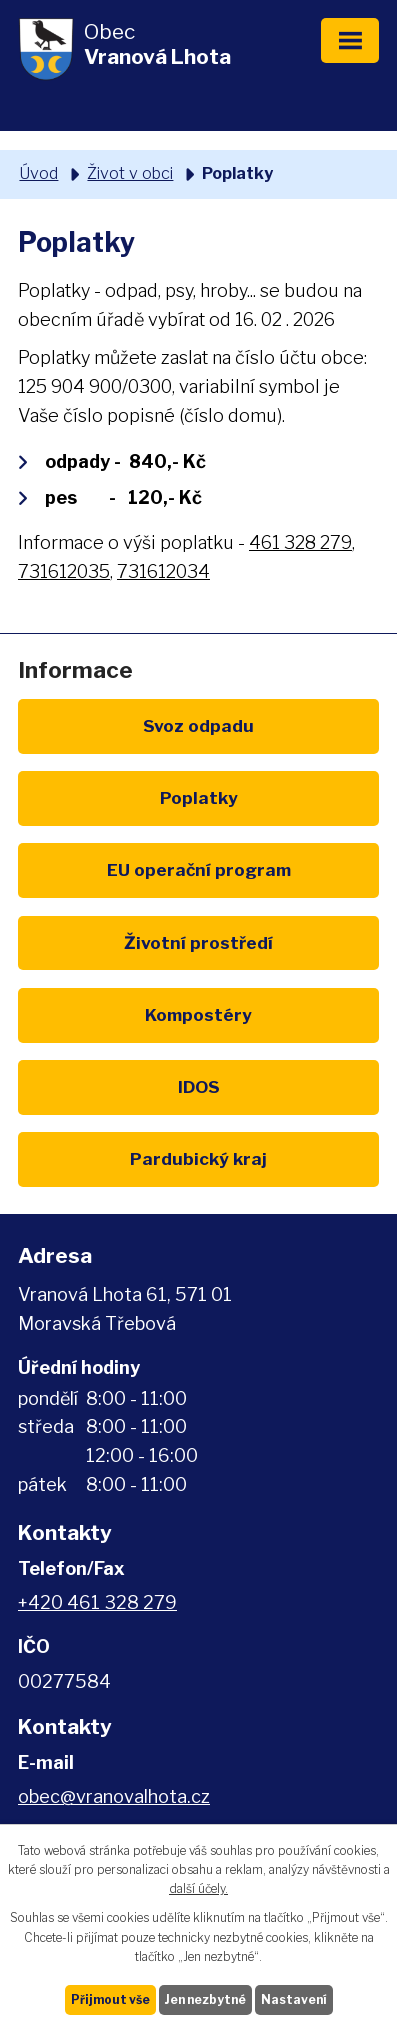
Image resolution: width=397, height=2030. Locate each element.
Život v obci (130, 173)
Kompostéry (198, 1014)
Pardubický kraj (198, 1158)
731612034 (163, 571)
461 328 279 (300, 542)
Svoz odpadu (198, 725)
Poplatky (199, 797)
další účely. (198, 1888)
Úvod (38, 173)
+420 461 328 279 (97, 1602)
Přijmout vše (110, 1999)
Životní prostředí (198, 942)
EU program (199, 869)
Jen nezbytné (205, 1999)
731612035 (64, 571)
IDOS (199, 1086)
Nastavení (294, 1999)
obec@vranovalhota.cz (114, 1796)
